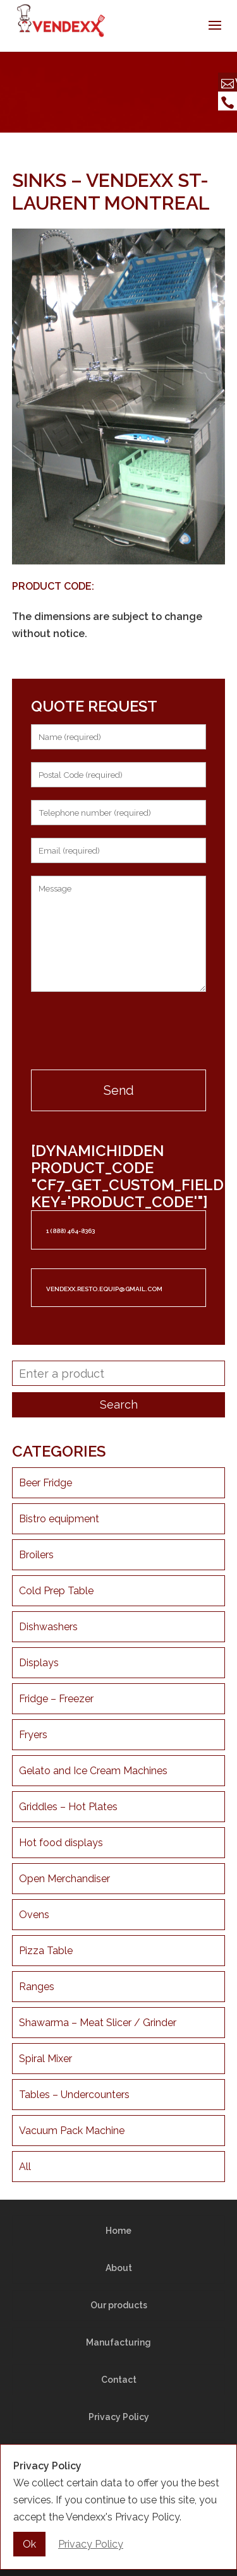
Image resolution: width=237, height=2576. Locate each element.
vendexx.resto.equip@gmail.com (104, 1288)
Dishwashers (48, 1627)
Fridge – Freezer (56, 1699)
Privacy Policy (118, 2417)
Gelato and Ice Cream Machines (93, 1771)
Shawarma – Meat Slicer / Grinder (97, 2023)
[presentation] (119, 1032)
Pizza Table (46, 1951)
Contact (119, 2380)
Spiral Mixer (45, 2059)
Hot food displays (61, 1843)
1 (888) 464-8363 (70, 1230)
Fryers (33, 1735)
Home (118, 2231)
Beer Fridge (45, 1483)
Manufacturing (118, 2342)
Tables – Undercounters (74, 2095)
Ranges (36, 1987)
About (119, 2268)
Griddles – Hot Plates (68, 1807)
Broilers (36, 1555)
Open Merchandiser (64, 1879)
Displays (39, 1663)
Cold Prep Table (56, 1591)
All (25, 2167)
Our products (118, 2305)
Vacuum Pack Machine (72, 2131)
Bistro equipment (59, 1519)
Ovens (34, 1915)
